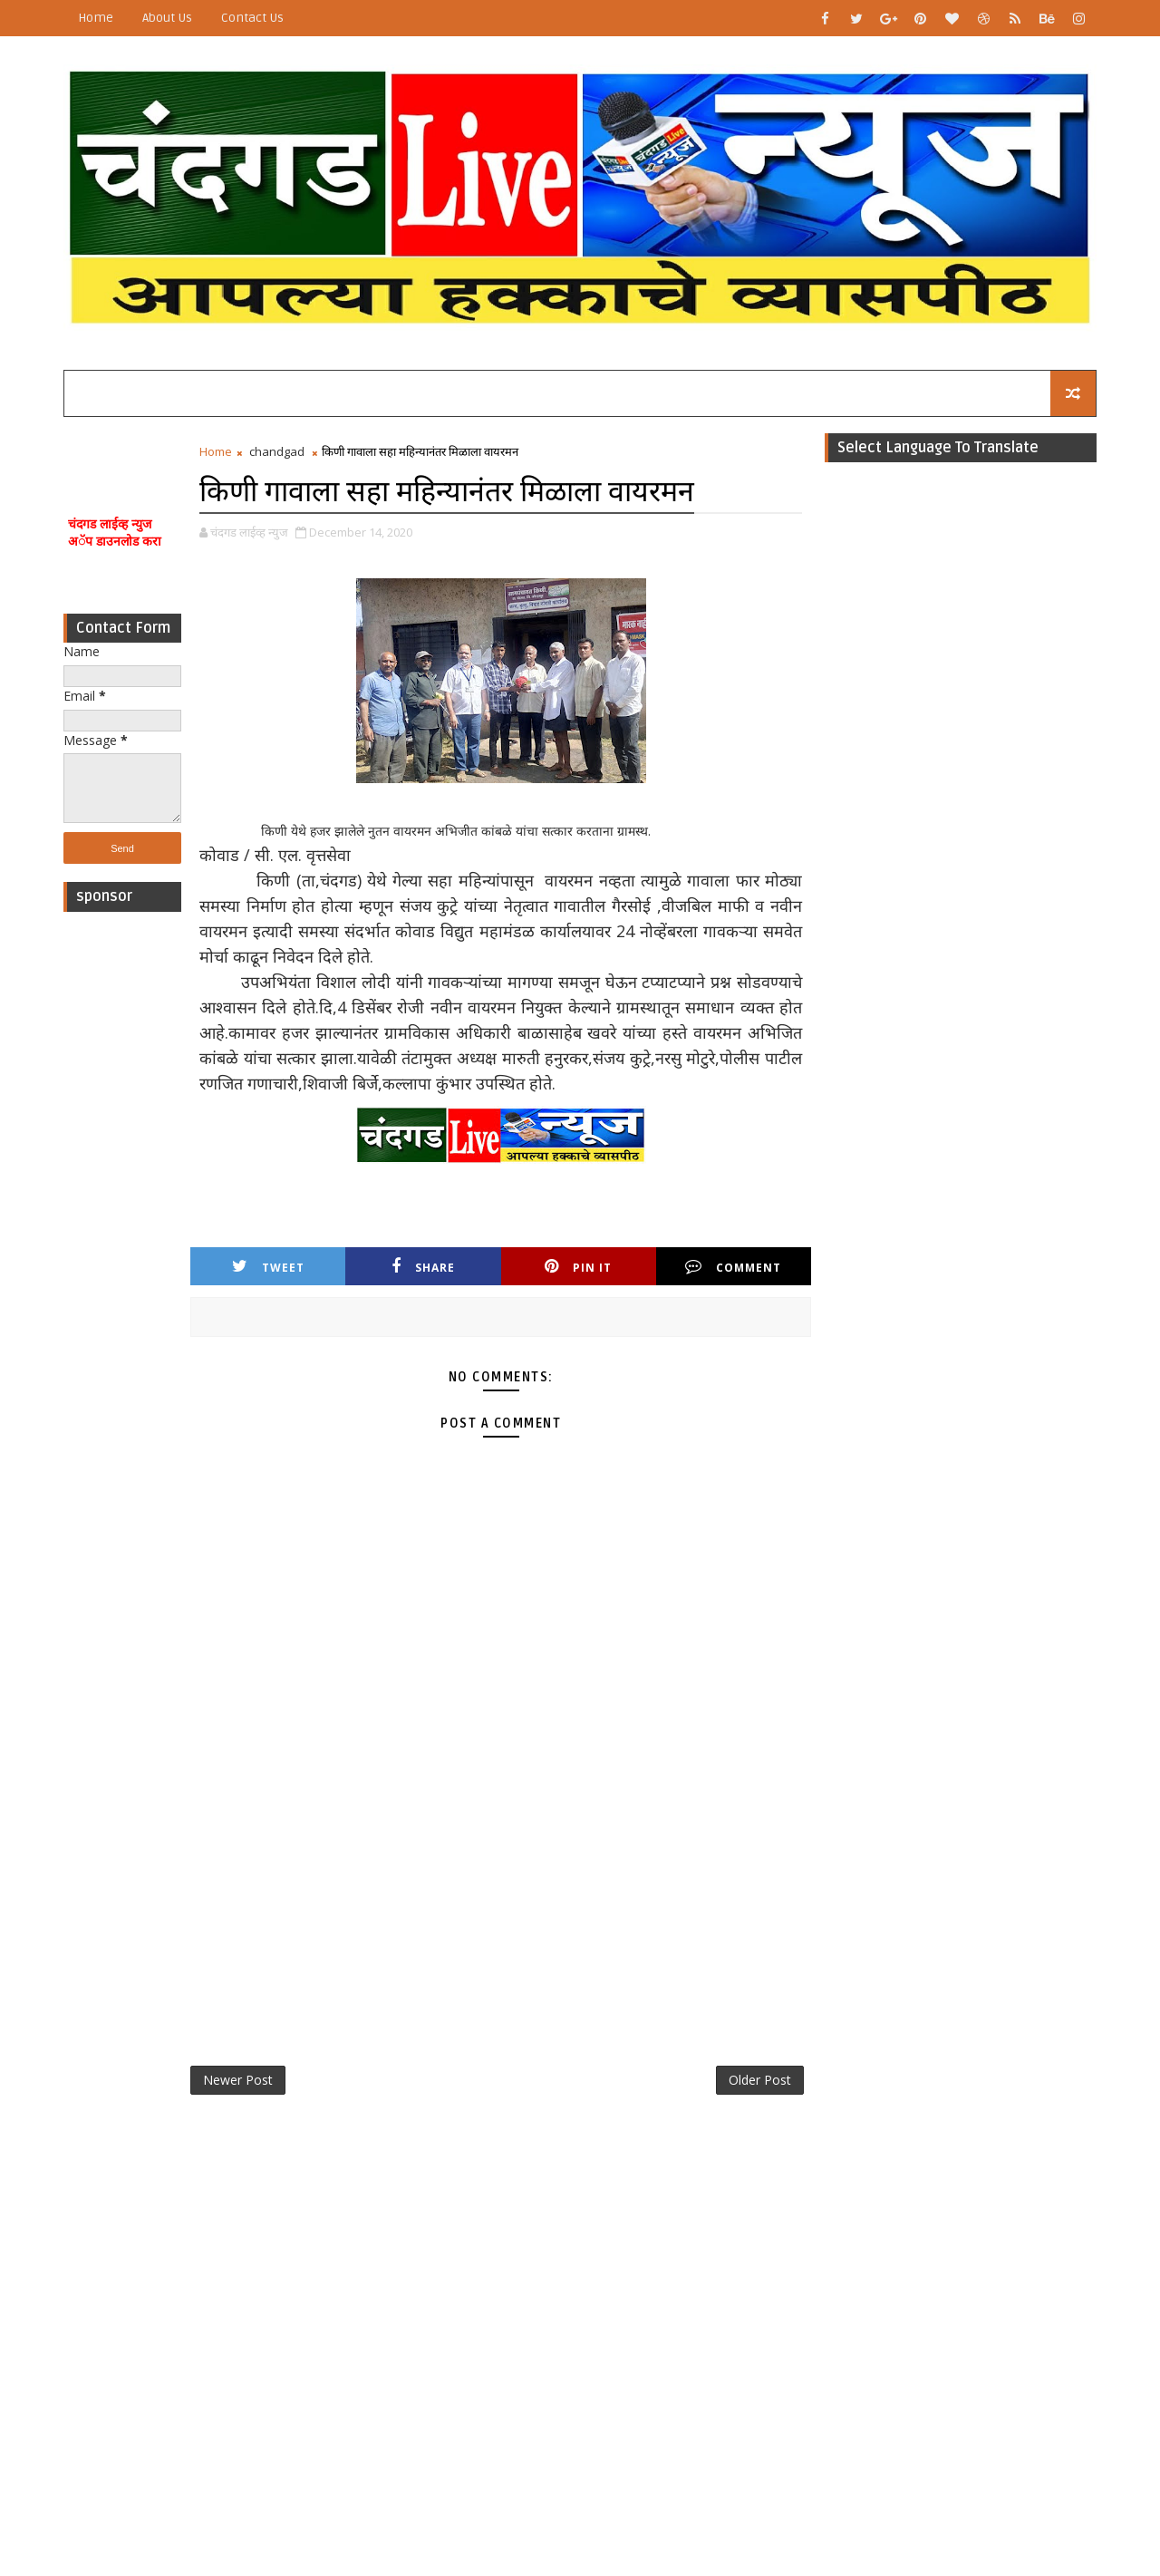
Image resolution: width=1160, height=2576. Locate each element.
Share (423, 1266)
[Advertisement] (122, 1193)
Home (95, 17)
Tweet (268, 1266)
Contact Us (252, 17)
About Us (167, 17)
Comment (733, 1266)
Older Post (760, 2079)
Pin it (578, 1266)
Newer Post (238, 2079)
